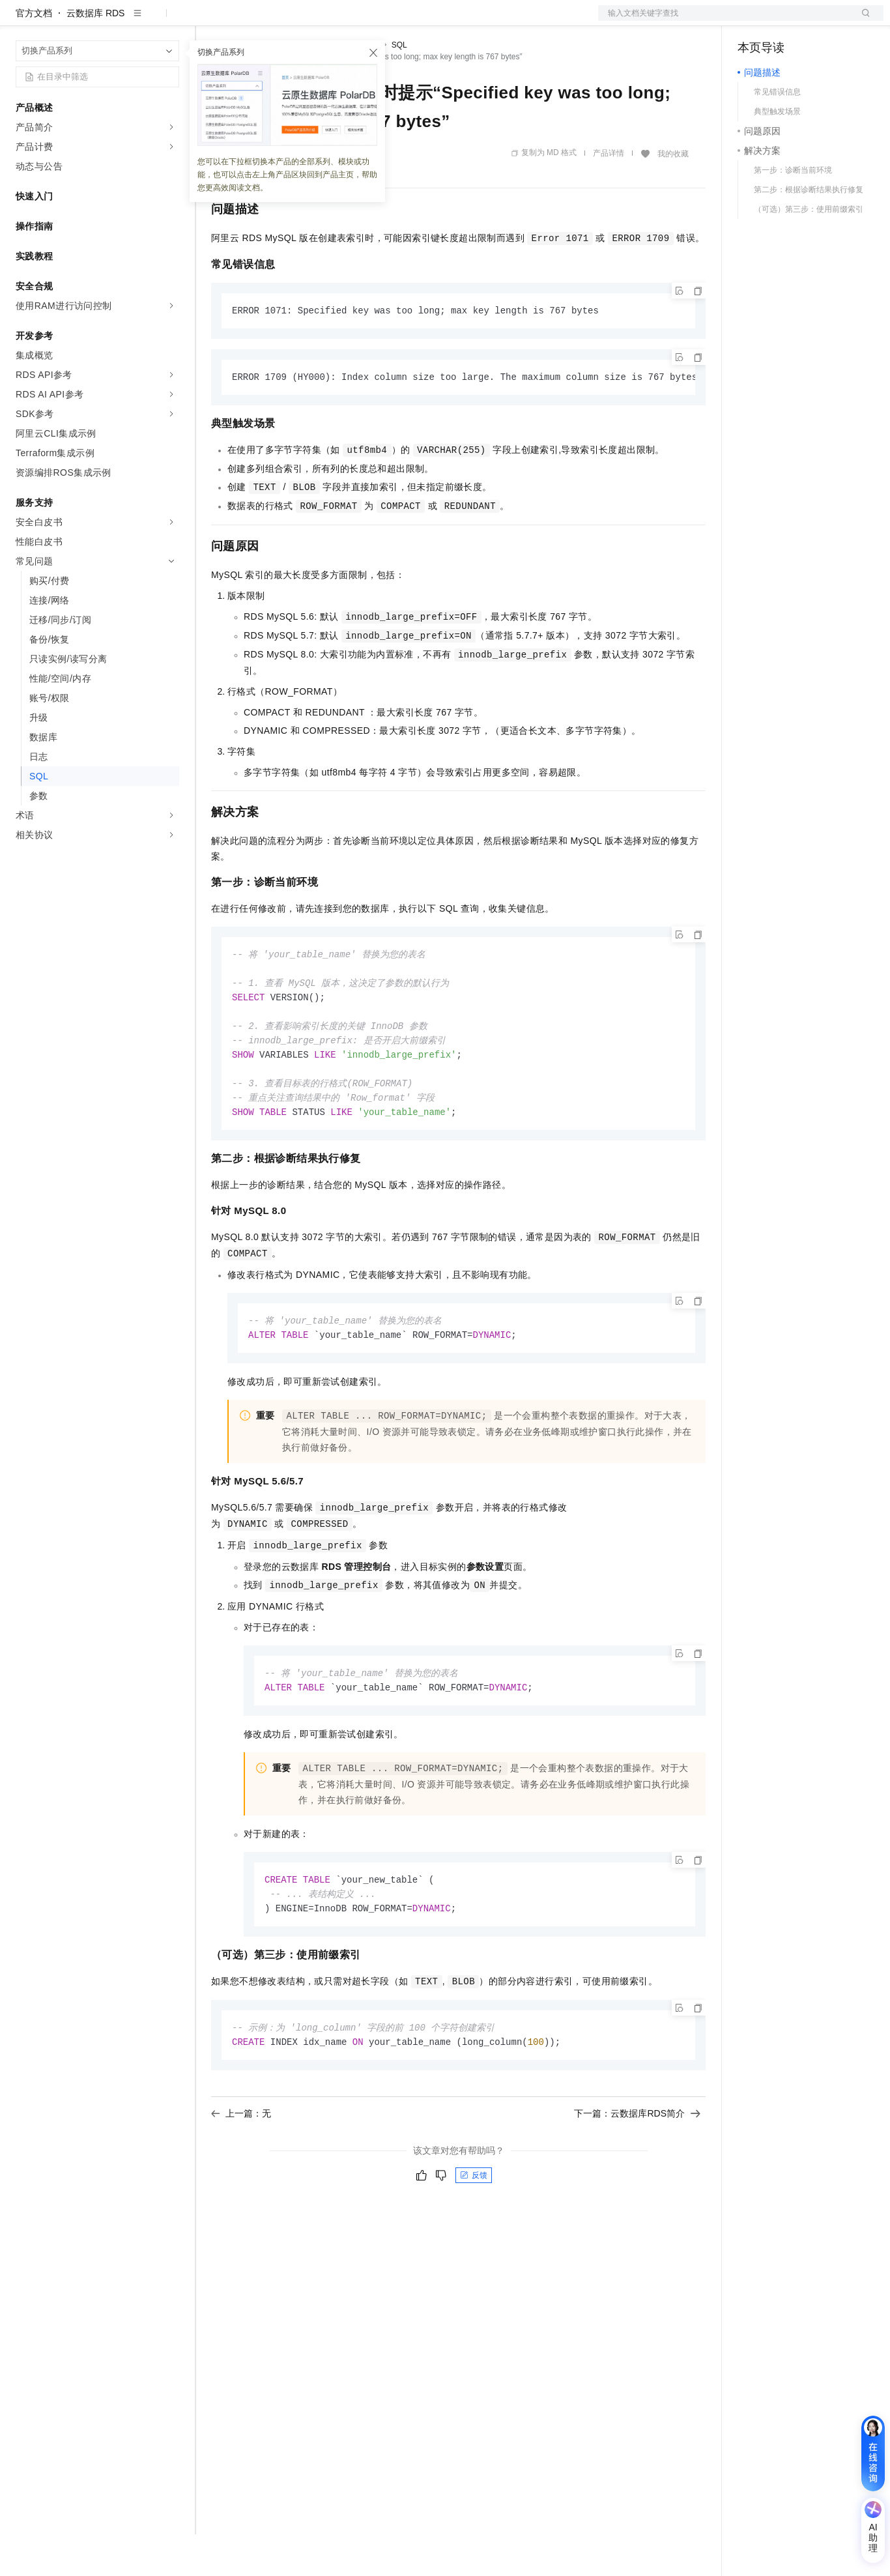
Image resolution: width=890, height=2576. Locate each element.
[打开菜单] (21, 21)
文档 (724, 20)
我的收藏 (673, 195)
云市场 (317, 21)
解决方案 (210, 21)
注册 (814, 20)
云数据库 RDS (95, 55)
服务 (384, 21)
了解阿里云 (429, 21)
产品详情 (608, 194)
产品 (169, 21)
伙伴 (353, 21)
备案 (752, 20)
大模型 (133, 21)
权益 (250, 21)
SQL (399, 86)
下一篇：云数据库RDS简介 (637, 2170)
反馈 (473, 2231)
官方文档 (34, 55)
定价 (281, 21)
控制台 (783, 20)
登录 (862, 20)
